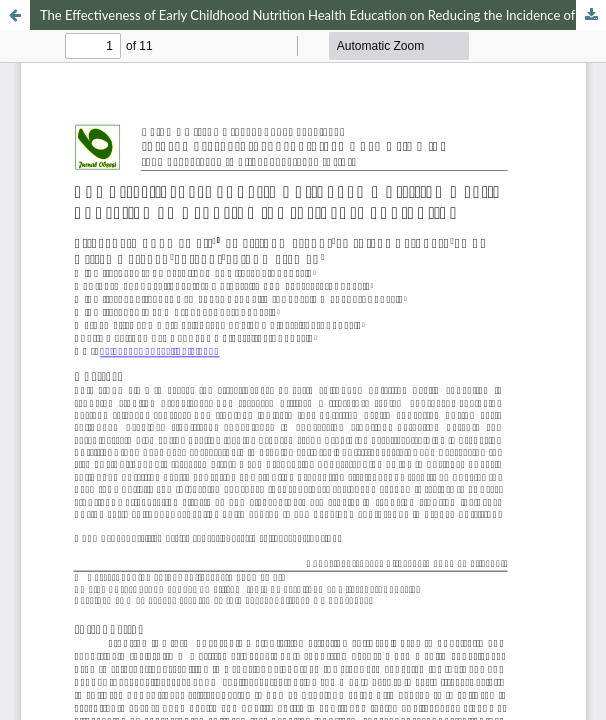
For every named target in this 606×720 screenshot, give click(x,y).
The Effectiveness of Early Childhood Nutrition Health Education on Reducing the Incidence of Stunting (323, 15)
